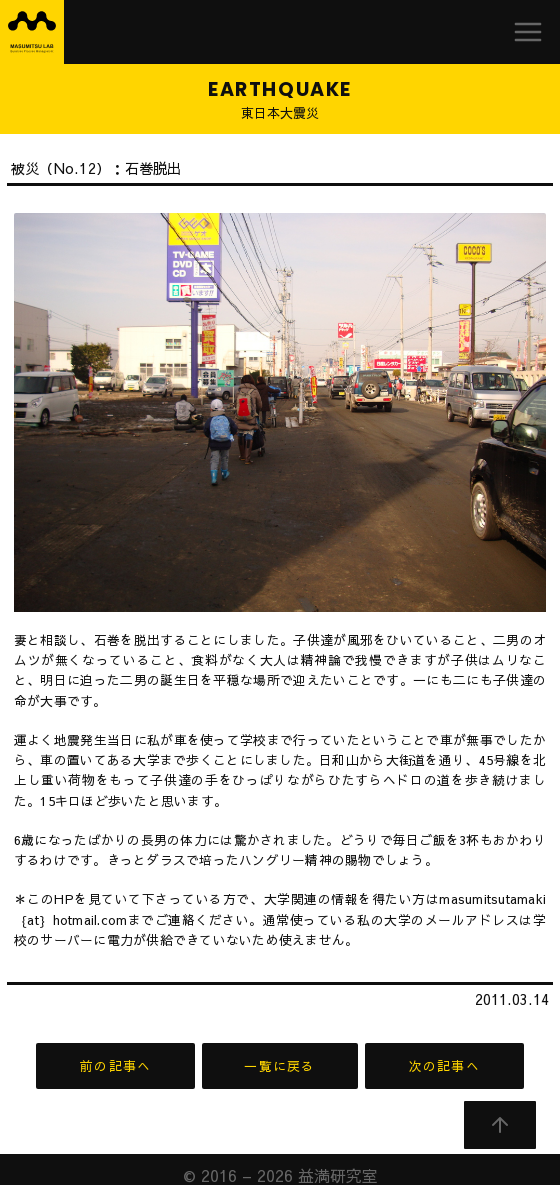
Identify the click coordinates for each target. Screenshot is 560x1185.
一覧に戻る (279, 1065)
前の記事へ (115, 1065)
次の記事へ (444, 1065)
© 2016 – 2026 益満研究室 (280, 1163)
